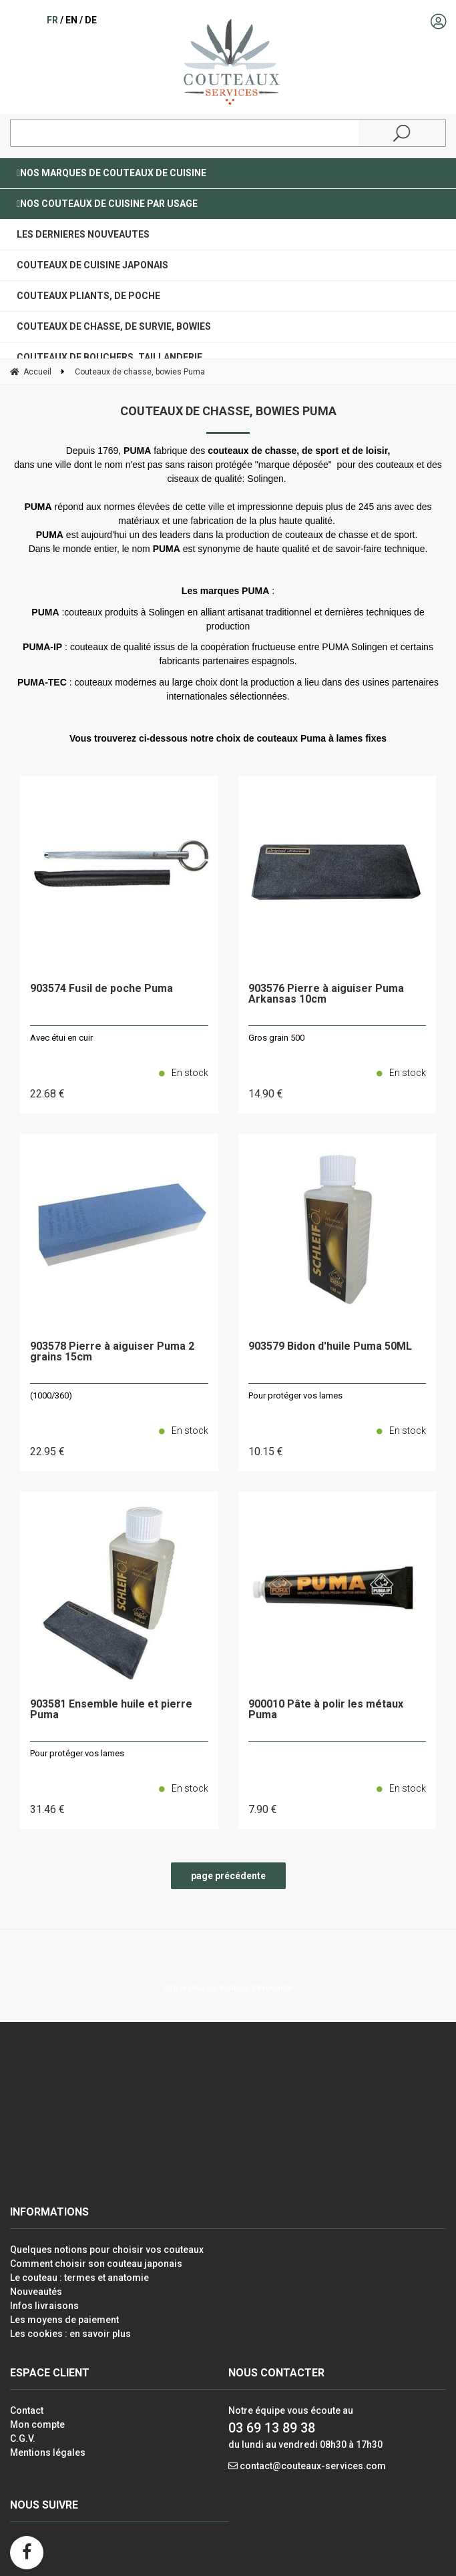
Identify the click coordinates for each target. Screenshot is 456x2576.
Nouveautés (36, 2291)
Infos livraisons (44, 2305)
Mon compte (37, 2424)
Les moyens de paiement (64, 2319)
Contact (26, 2410)
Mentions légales (47, 2452)
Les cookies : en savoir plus (70, 2333)
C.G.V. (22, 2438)
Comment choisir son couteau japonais (96, 2263)
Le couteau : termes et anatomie (79, 2277)
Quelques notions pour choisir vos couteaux (107, 2249)
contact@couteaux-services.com (313, 2466)
